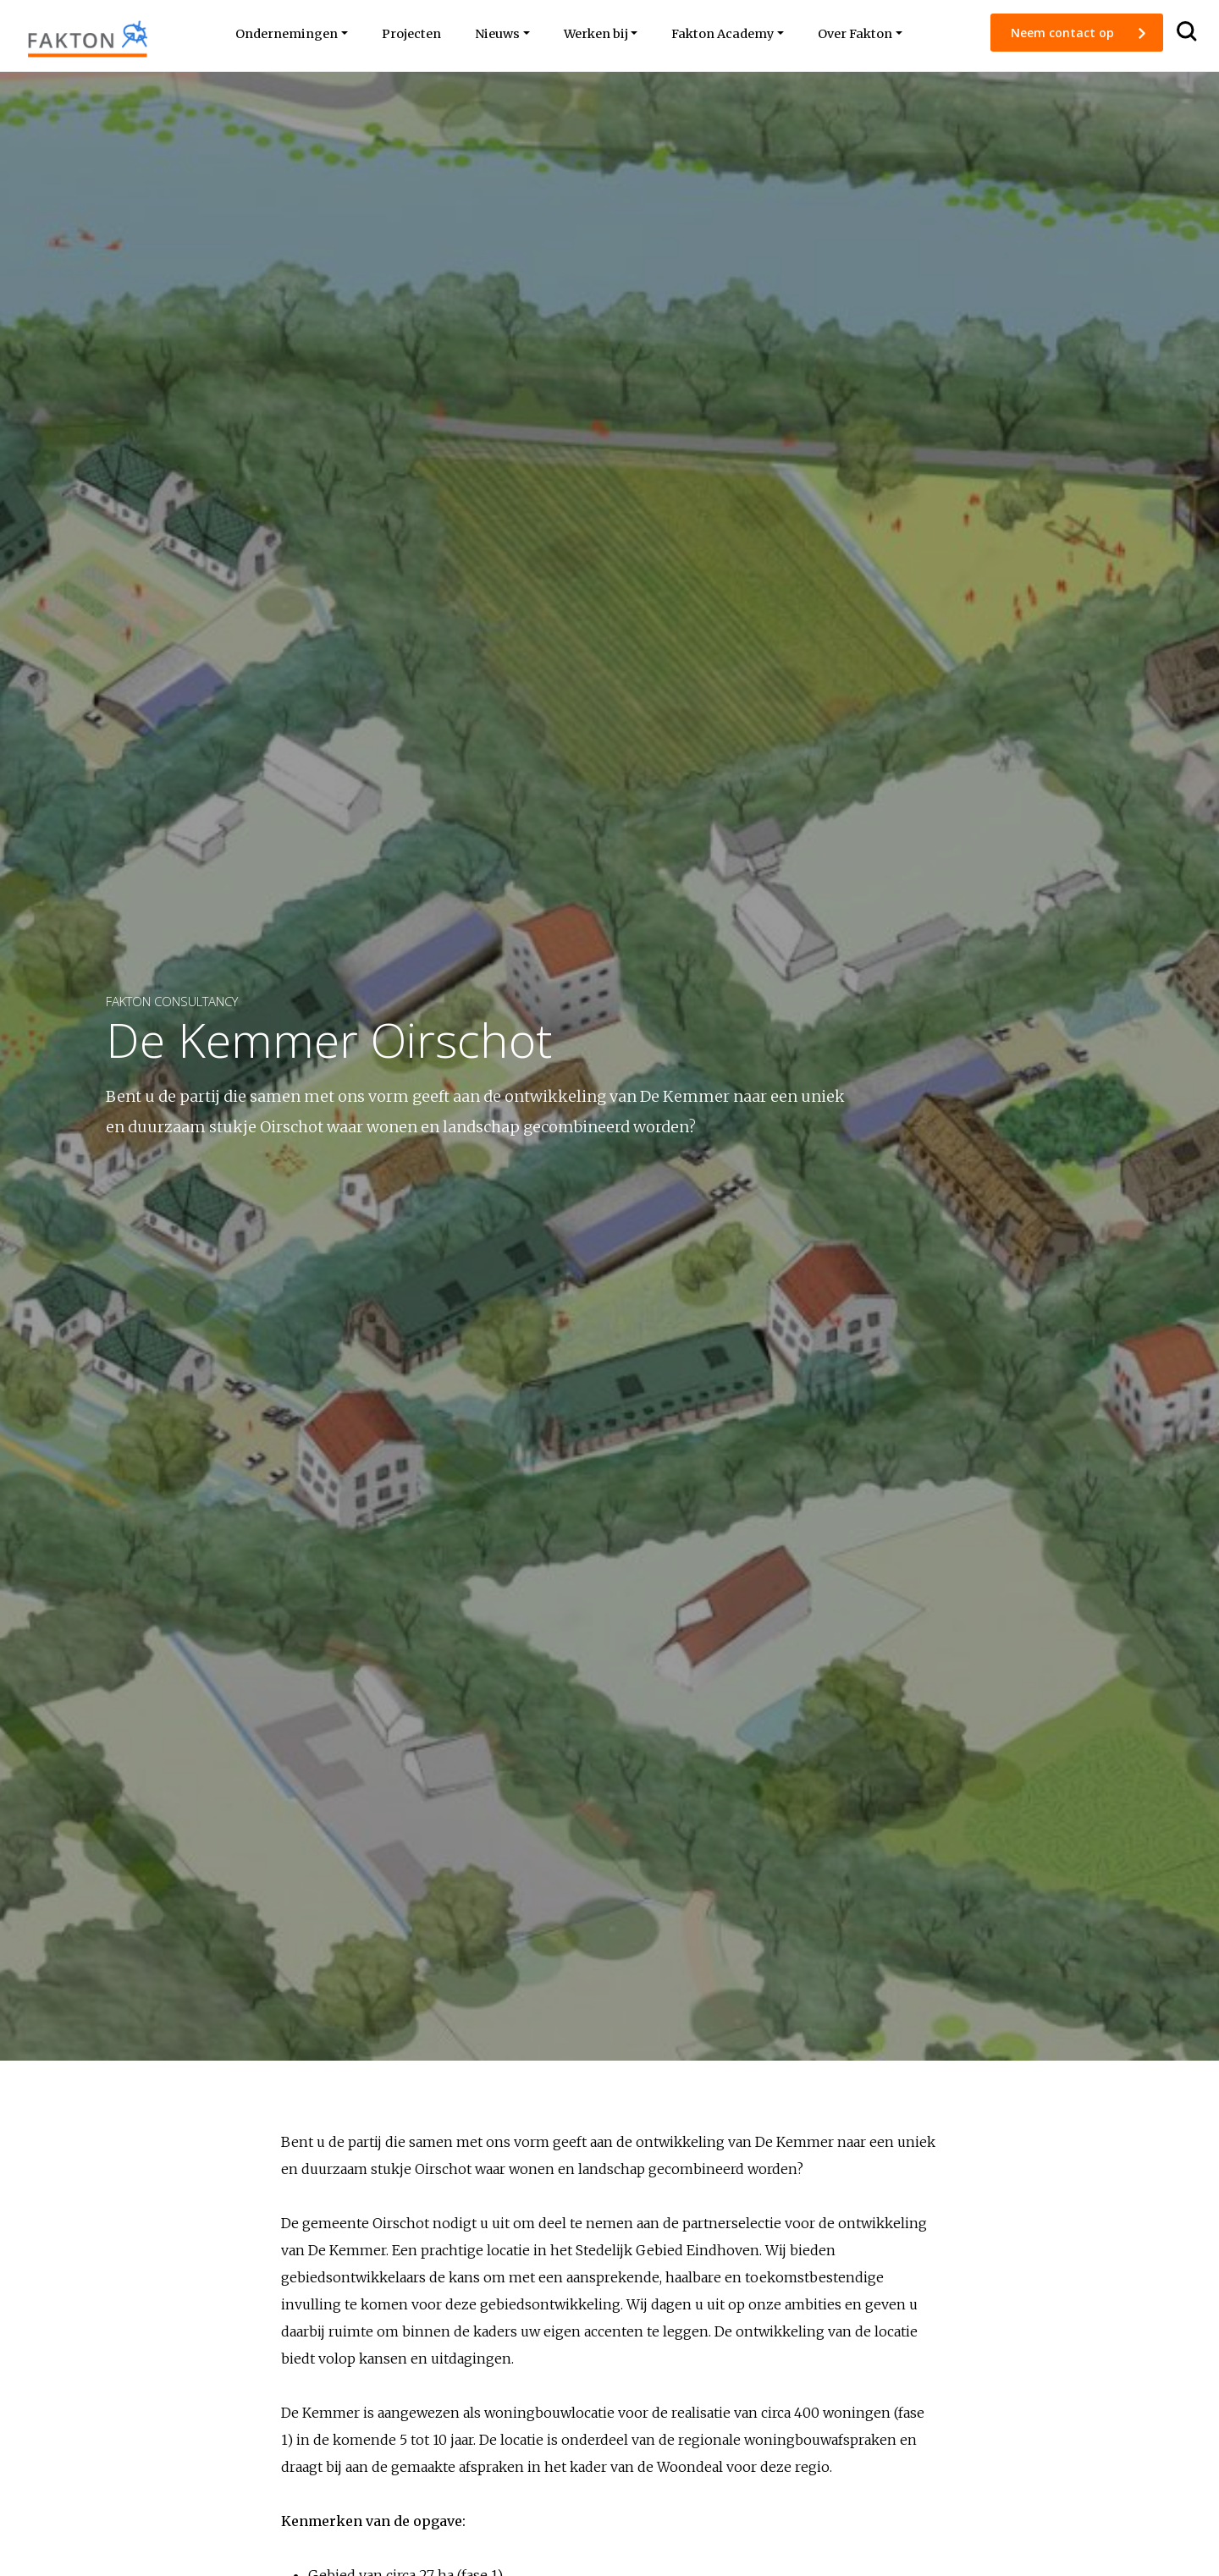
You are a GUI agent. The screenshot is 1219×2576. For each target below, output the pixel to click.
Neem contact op (1064, 33)
